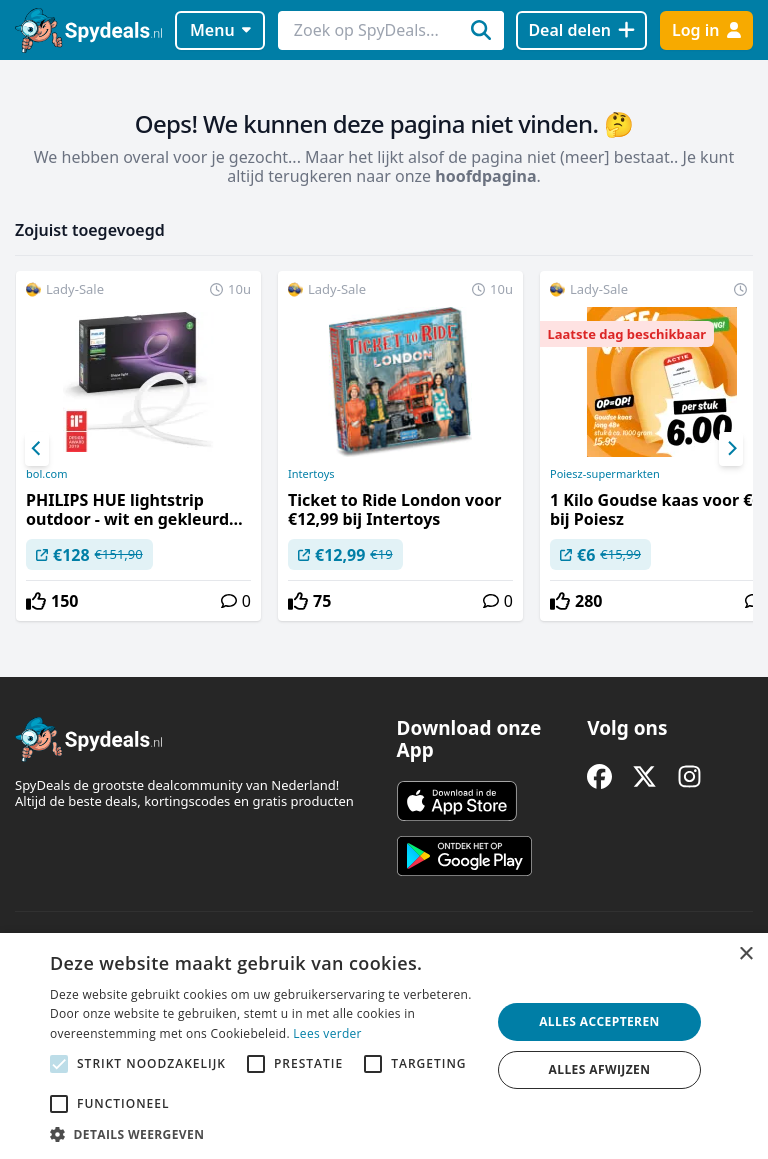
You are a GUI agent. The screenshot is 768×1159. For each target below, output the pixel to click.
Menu (220, 30)
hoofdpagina (485, 176)
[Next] (731, 449)
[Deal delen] (581, 30)
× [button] (745, 954)
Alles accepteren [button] (599, 1021)
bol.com (46, 474)
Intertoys (311, 474)
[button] (264, 1134)
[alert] (384, 1046)
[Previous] (37, 449)
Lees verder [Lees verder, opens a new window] (327, 1033)
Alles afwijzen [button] (600, 1069)
